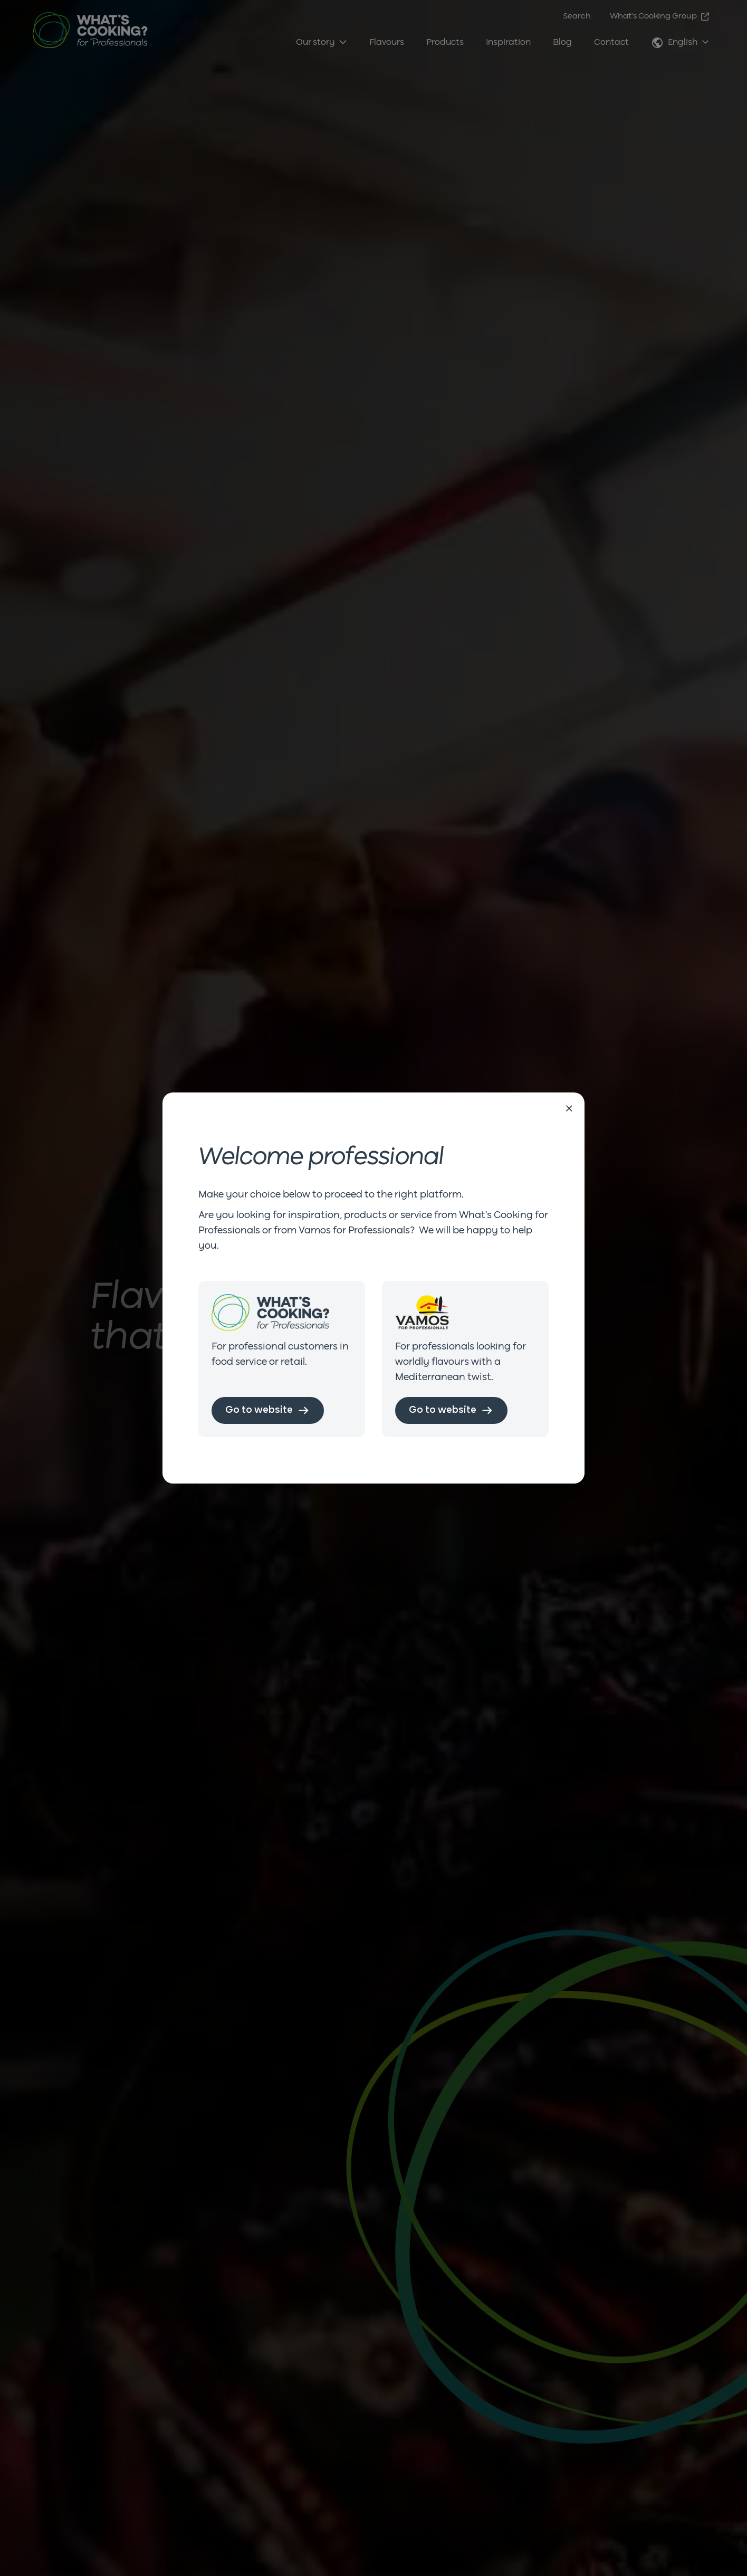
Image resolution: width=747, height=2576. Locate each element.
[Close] (569, 1109)
